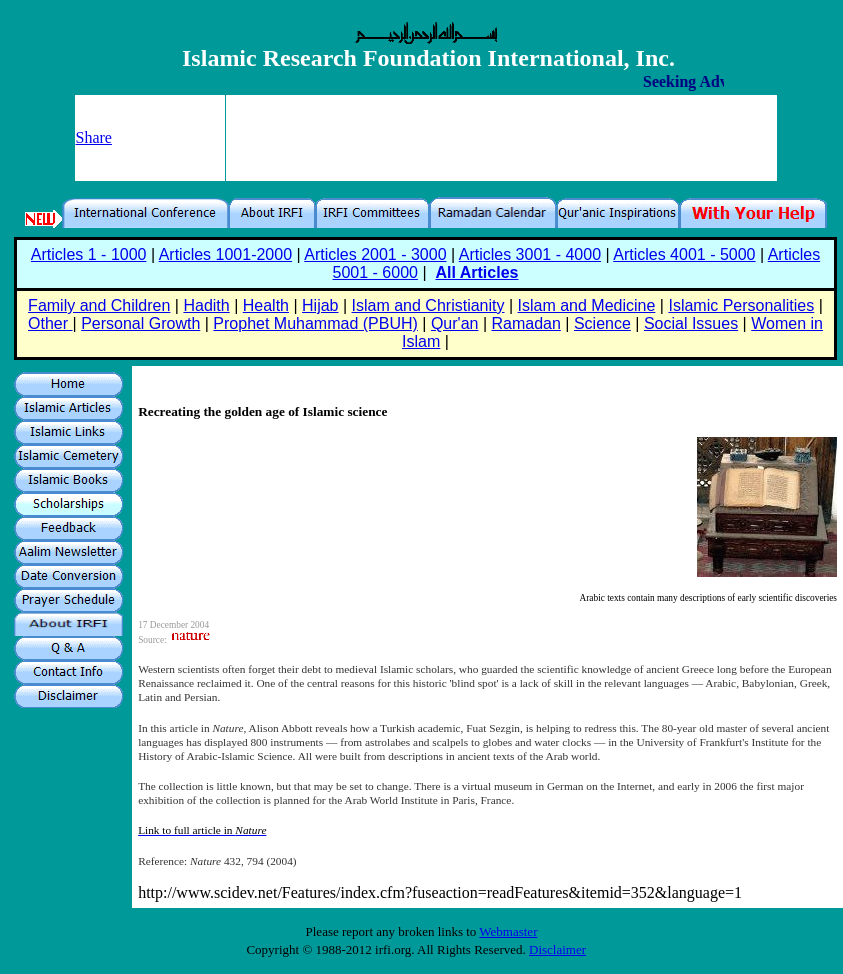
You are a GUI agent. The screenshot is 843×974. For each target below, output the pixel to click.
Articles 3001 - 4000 (530, 254)
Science (602, 323)
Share (94, 137)
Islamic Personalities (741, 305)
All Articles (476, 272)
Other (50, 323)
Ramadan (526, 323)
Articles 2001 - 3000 (375, 254)
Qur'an (455, 323)
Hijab (320, 305)
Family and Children (99, 305)
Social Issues (691, 323)
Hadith (206, 305)
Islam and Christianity (428, 305)
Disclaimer (557, 949)
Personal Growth (140, 323)
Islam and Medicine (587, 305)
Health (266, 305)
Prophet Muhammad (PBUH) (315, 323)
